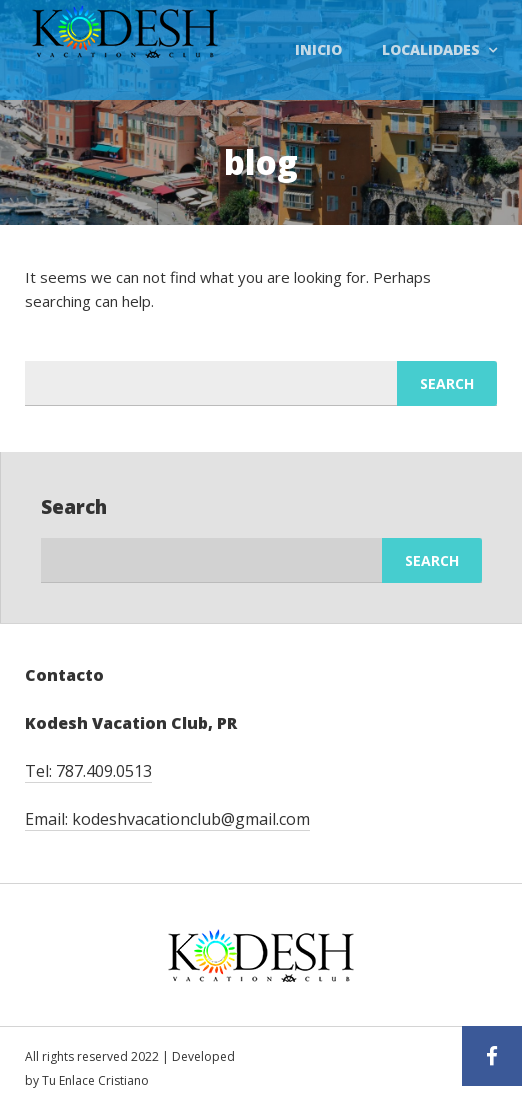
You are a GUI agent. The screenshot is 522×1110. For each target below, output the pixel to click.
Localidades (431, 49)
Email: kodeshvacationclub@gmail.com (167, 819)
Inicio (318, 49)
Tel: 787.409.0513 (88, 771)
